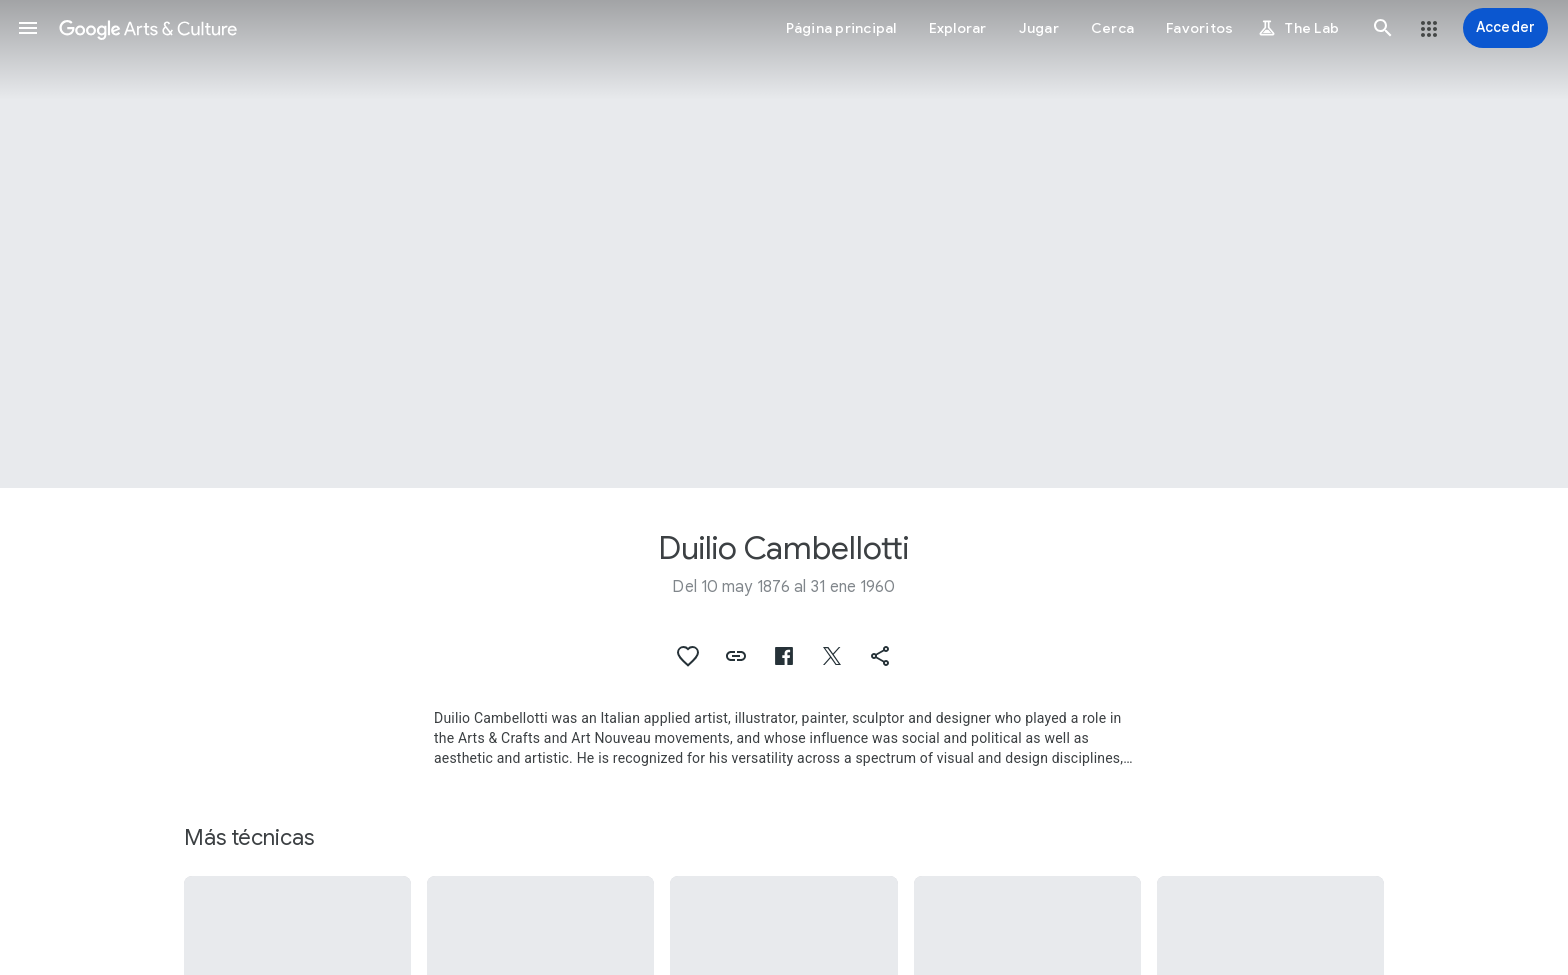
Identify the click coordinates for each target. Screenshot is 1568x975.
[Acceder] (1505, 28)
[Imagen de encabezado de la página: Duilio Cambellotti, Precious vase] (784, 244)
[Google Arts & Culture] (148, 28)
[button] (28, 28)
